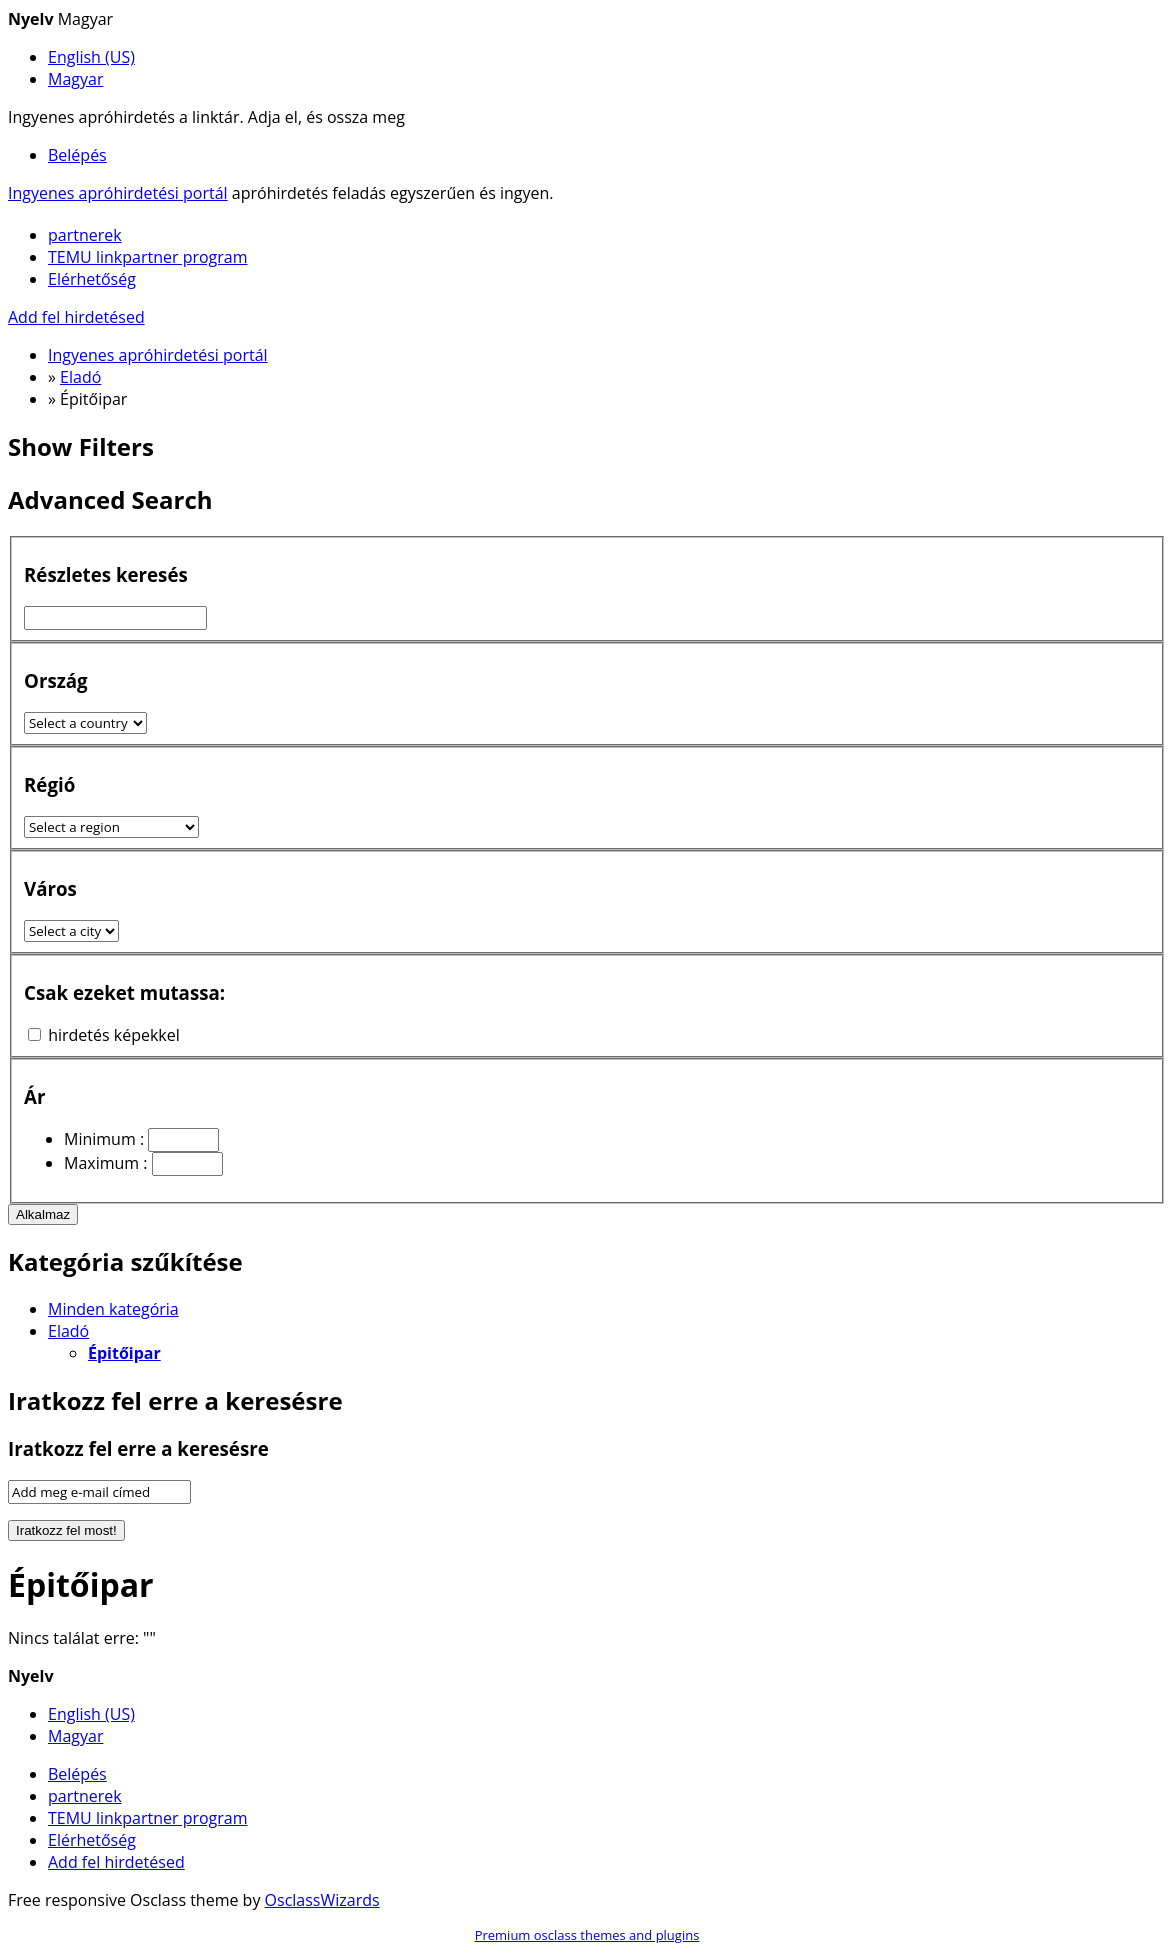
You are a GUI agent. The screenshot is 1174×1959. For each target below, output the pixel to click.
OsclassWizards (322, 1900)
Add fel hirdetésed (76, 317)
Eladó (68, 1331)
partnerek (85, 235)
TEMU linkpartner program (148, 257)
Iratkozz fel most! (66, 1530)
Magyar (75, 79)
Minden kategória (113, 1309)
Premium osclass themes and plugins (587, 1935)
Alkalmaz (43, 1214)
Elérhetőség (92, 279)
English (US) (91, 57)
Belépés (77, 155)
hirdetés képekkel (114, 1035)
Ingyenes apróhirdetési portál (118, 193)
